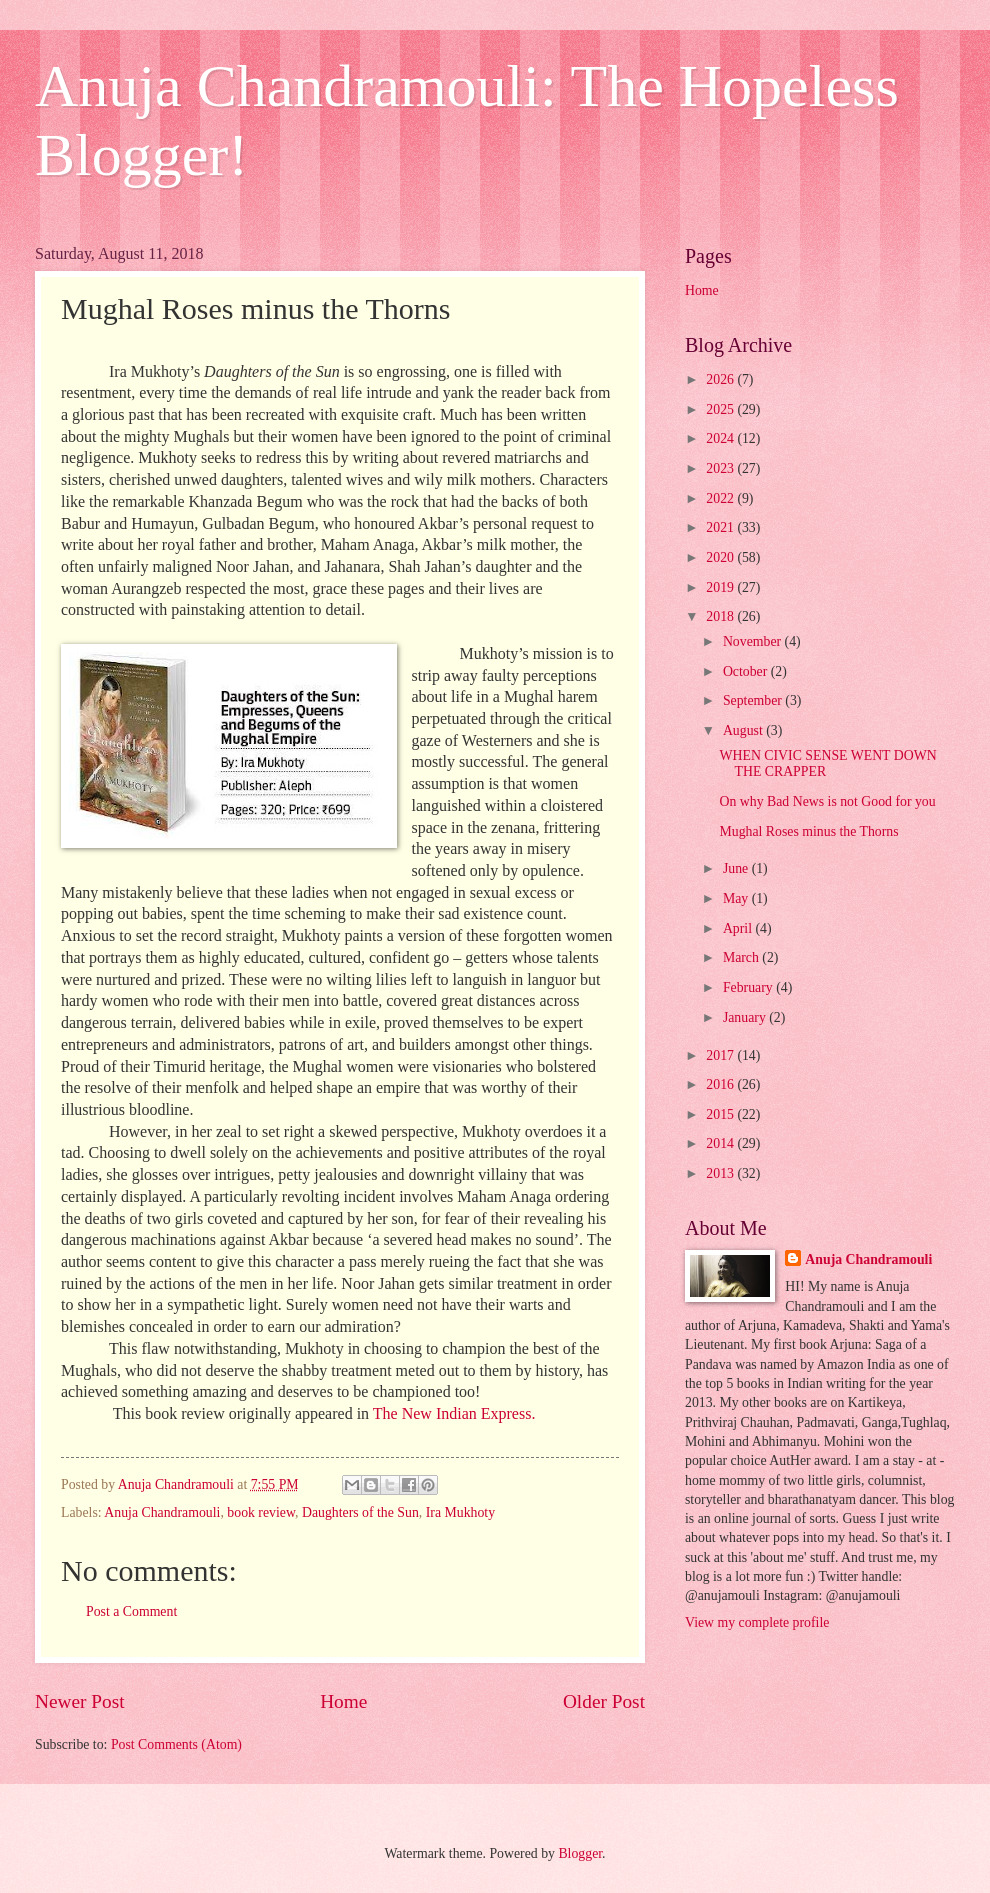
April (739, 928)
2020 (721, 557)
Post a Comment (131, 1611)
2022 (721, 498)
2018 (721, 616)
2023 (721, 468)
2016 (721, 1084)
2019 (721, 587)
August (744, 730)
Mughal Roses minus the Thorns (808, 831)
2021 (721, 527)
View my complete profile (757, 1622)
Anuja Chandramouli (162, 1512)
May (737, 898)
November (754, 641)
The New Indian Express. (454, 1413)
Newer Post (80, 1701)
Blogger (580, 1853)
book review (261, 1512)
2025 (721, 409)
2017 (721, 1055)
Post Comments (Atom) (176, 1744)
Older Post (604, 1701)
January (746, 1017)
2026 (721, 379)
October (747, 671)
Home (343, 1701)
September (754, 700)
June (737, 868)
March (742, 957)
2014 (721, 1143)
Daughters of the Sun (360, 1512)
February (749, 987)
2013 (721, 1173)
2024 (721, 438)
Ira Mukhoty (460, 1512)
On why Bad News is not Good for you (827, 801)
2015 (721, 1114)
